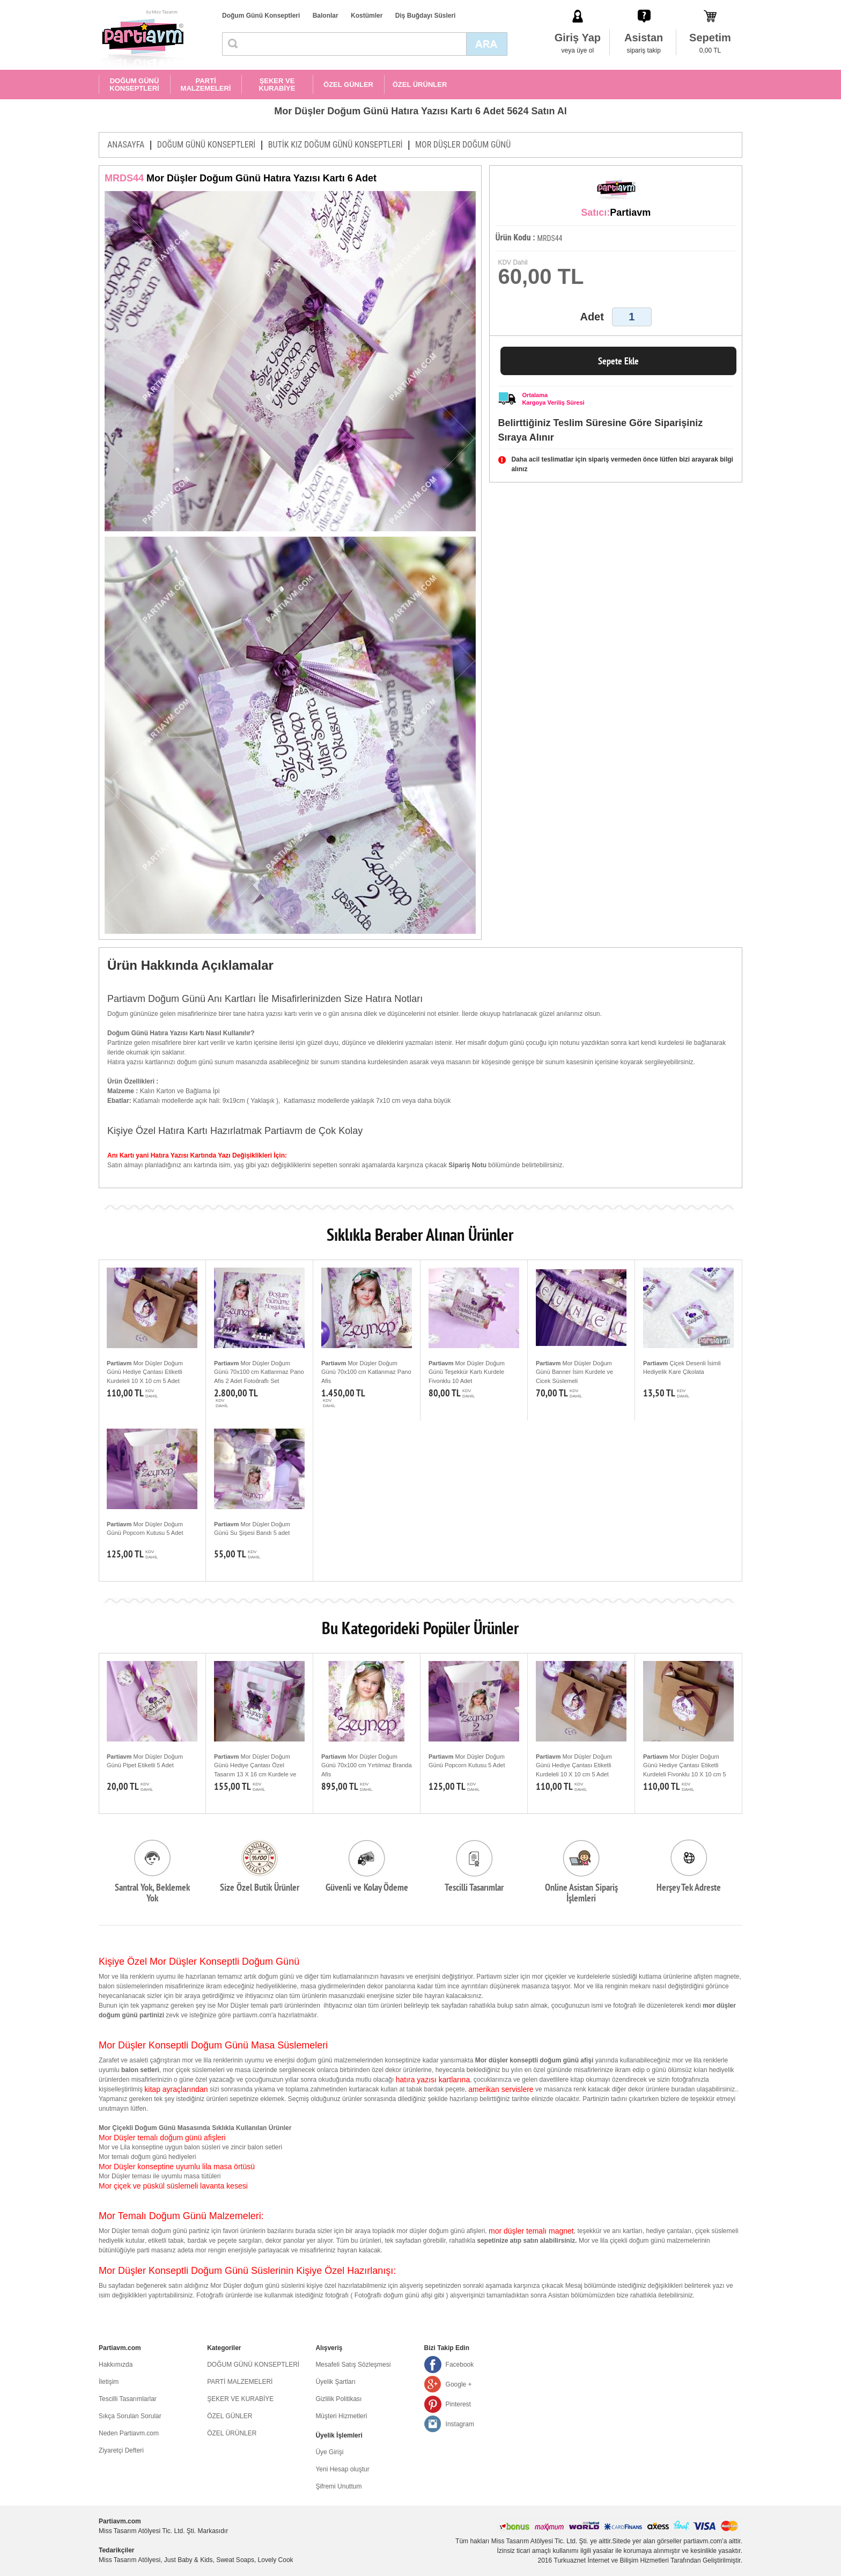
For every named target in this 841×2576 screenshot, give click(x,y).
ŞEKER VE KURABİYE (277, 84)
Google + (459, 2384)
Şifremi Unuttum (338, 2486)
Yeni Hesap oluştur (342, 2469)
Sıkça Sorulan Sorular (130, 2416)
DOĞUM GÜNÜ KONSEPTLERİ (134, 84)
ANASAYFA (125, 145)
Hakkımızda (115, 2364)
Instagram (460, 2424)
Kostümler (366, 15)
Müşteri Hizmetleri (341, 2416)
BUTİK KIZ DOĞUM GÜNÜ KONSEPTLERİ (335, 145)
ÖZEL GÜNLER (348, 84)
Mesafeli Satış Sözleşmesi (352, 2364)
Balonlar (325, 15)
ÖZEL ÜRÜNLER (420, 84)
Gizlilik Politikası (338, 2399)
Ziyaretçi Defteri (121, 2450)
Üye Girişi (329, 2452)
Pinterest (458, 2404)
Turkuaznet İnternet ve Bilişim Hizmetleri (611, 2560)
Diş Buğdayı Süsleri (425, 15)
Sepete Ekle (618, 361)
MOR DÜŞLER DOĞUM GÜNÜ (463, 145)
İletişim (109, 2381)
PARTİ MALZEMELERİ (206, 84)
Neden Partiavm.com (129, 2433)
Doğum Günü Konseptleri (261, 15)
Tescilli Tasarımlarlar (128, 2399)
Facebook (460, 2364)
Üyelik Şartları (335, 2381)
